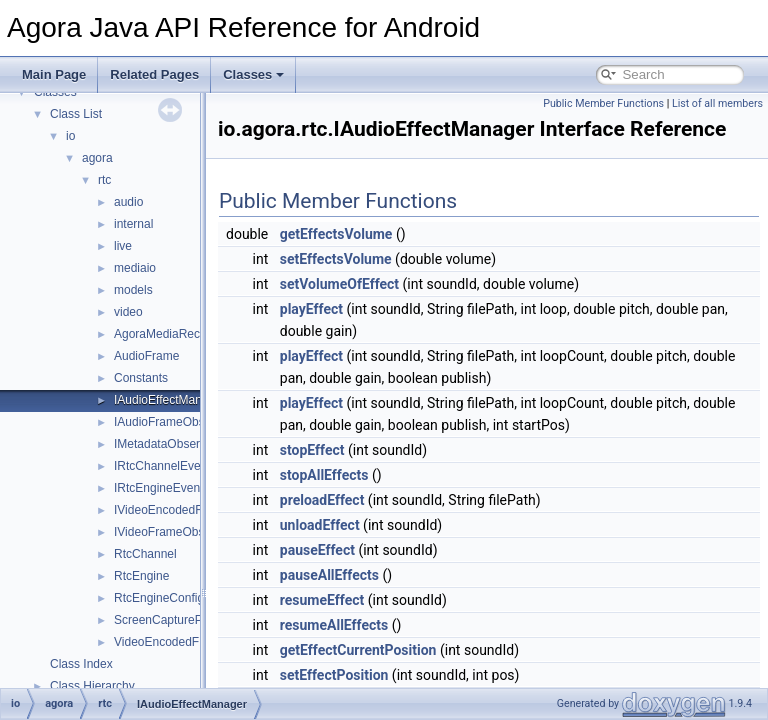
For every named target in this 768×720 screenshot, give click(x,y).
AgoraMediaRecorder (171, 334)
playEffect (361, 337)
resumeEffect (372, 628)
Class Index (81, 664)
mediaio (135, 268)
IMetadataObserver (165, 444)
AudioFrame (146, 356)
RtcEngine (141, 576)
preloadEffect (372, 528)
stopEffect (362, 478)
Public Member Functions (603, 103)
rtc (104, 180)
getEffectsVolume (386, 262)
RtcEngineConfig (159, 598)
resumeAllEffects (384, 653)
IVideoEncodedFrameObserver (196, 510)
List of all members (717, 103)
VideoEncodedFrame (170, 642)
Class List (76, 114)
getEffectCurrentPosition (408, 678)
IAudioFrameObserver (173, 422)
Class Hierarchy (92, 686)
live (123, 246)
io (70, 136)
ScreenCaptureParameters (185, 620)
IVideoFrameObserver (173, 532)
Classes (253, 74)
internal (133, 224)
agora (97, 158)
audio (128, 202)
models (133, 290)
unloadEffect (370, 553)
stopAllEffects (374, 503)
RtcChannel (145, 554)
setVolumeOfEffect (389, 312)
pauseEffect (367, 578)
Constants (141, 378)
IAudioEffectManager (170, 400)
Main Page (54, 74)
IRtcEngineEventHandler (179, 488)
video (128, 312)
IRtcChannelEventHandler (183, 466)
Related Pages (154, 74)
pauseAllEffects (379, 603)
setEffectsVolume (386, 287)
